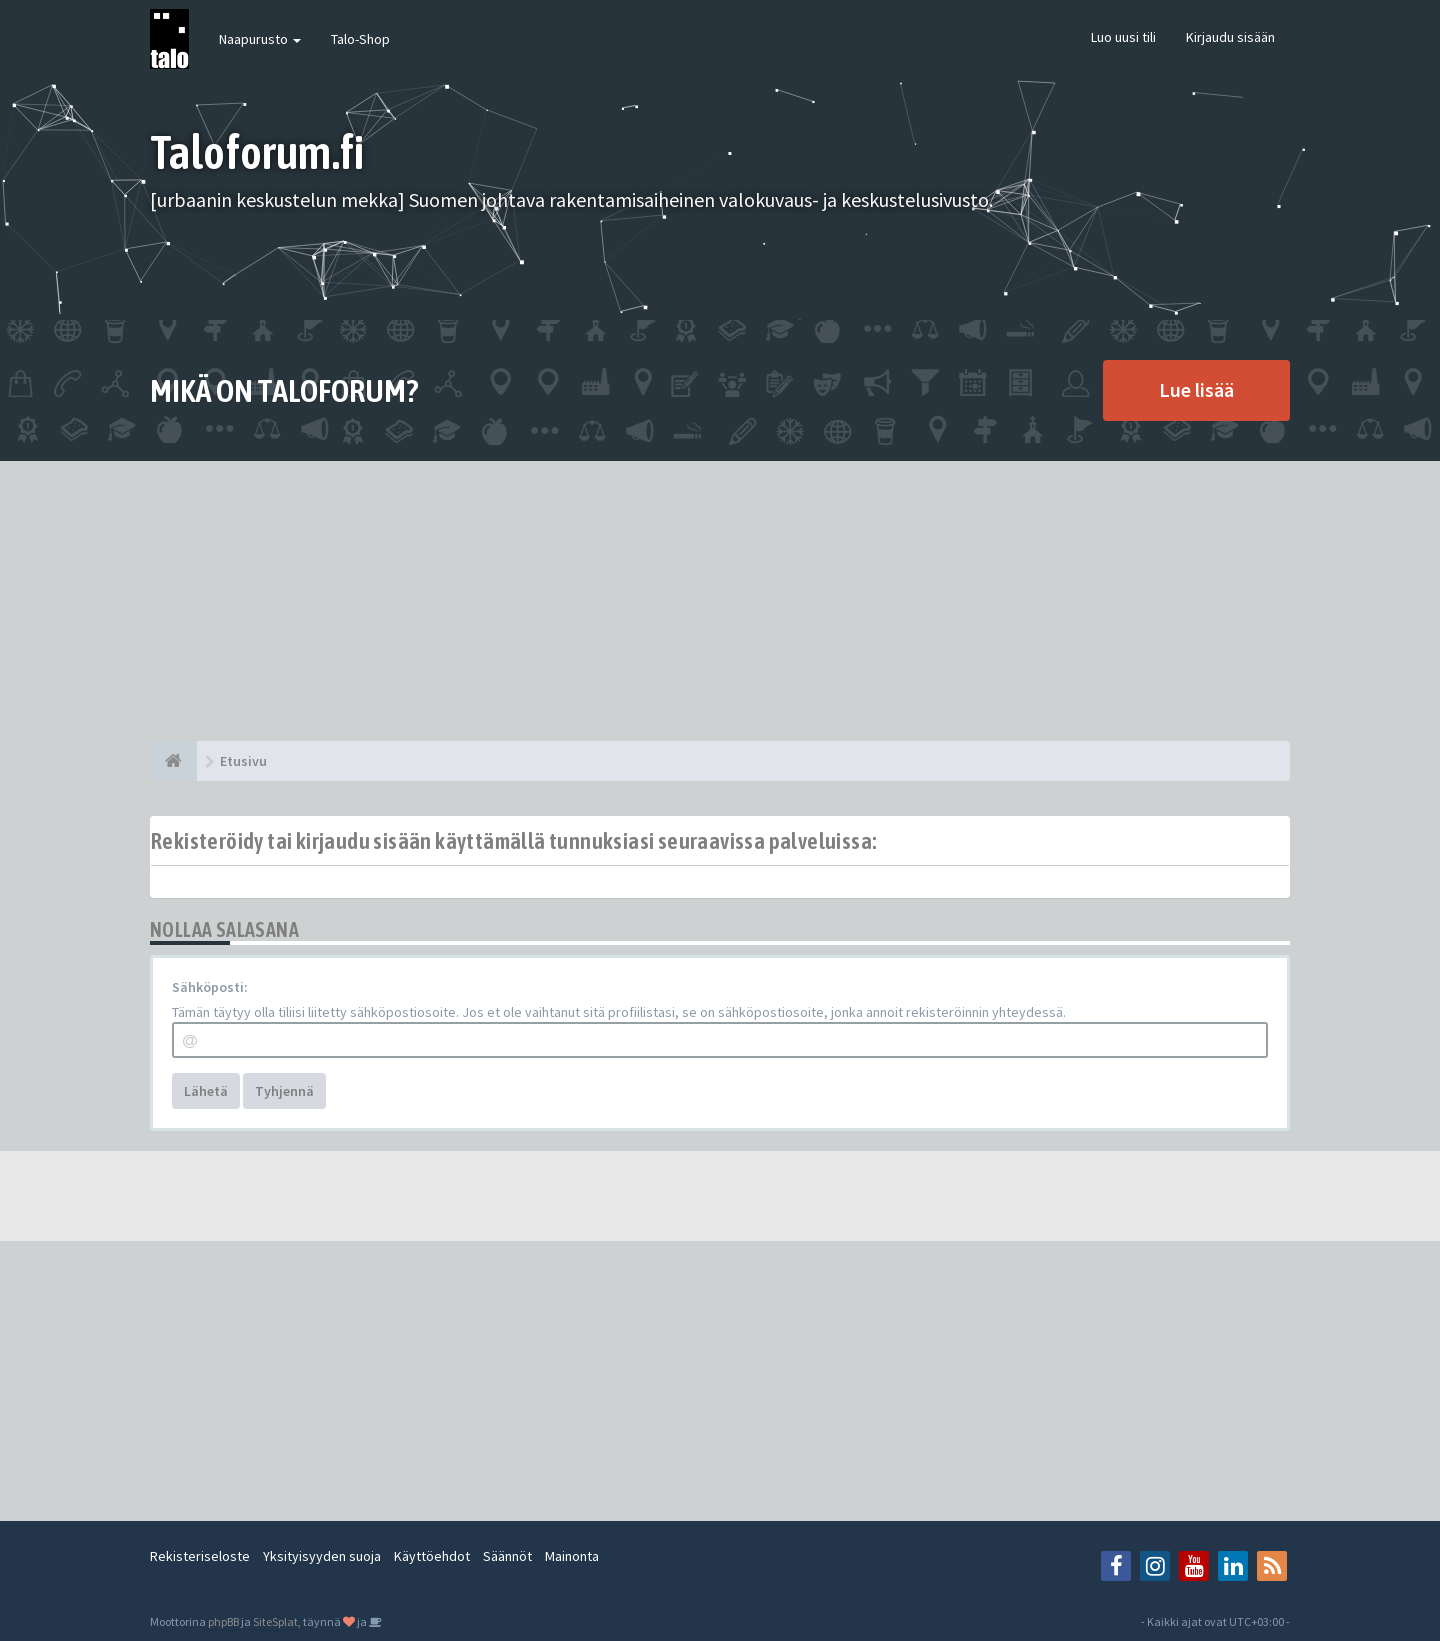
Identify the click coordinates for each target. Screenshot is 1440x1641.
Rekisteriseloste (200, 1556)
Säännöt (507, 1556)
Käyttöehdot (432, 1556)
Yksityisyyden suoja (322, 1556)
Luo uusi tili (1123, 37)
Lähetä (206, 1091)
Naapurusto (260, 39)
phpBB (223, 1621)
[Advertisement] (720, 601)
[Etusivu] (173, 761)
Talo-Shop (360, 39)
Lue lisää (1196, 389)
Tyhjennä (284, 1091)
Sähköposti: (210, 987)
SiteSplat (275, 1621)
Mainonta (572, 1556)
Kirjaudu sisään (1230, 37)
